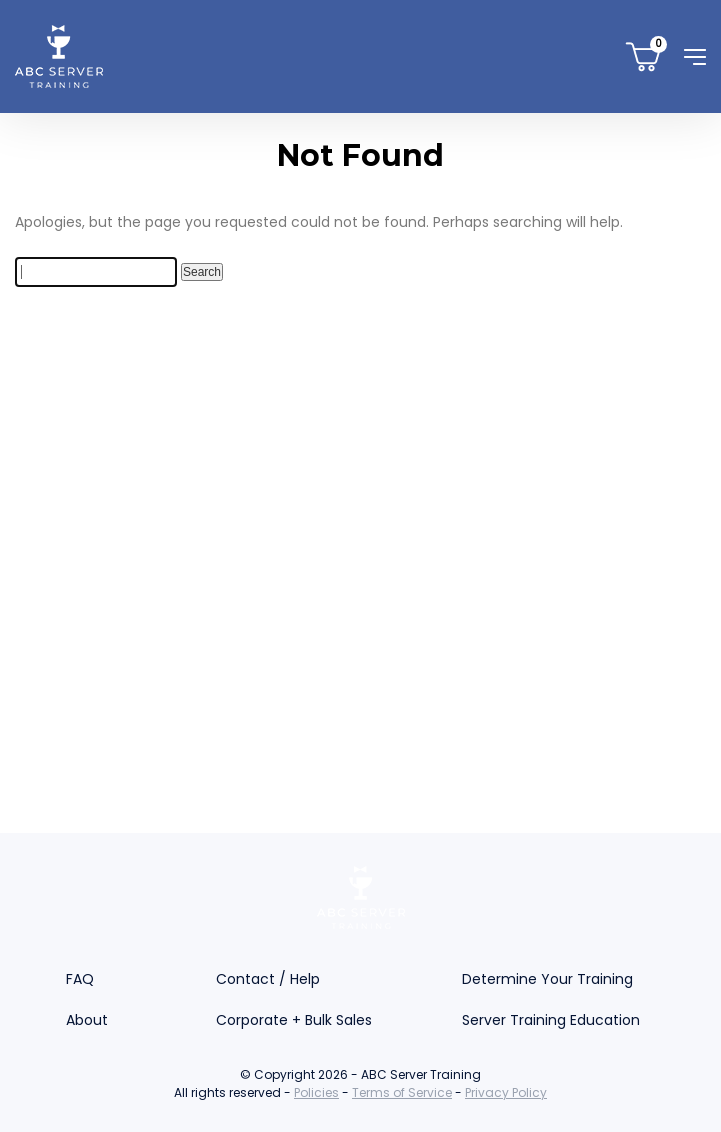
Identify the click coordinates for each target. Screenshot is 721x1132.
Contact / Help (268, 979)
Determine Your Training (547, 979)
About (87, 1020)
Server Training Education (551, 1020)
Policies (316, 1092)
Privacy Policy (506, 1092)
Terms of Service (402, 1092)
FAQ (80, 979)
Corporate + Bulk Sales (294, 1020)
